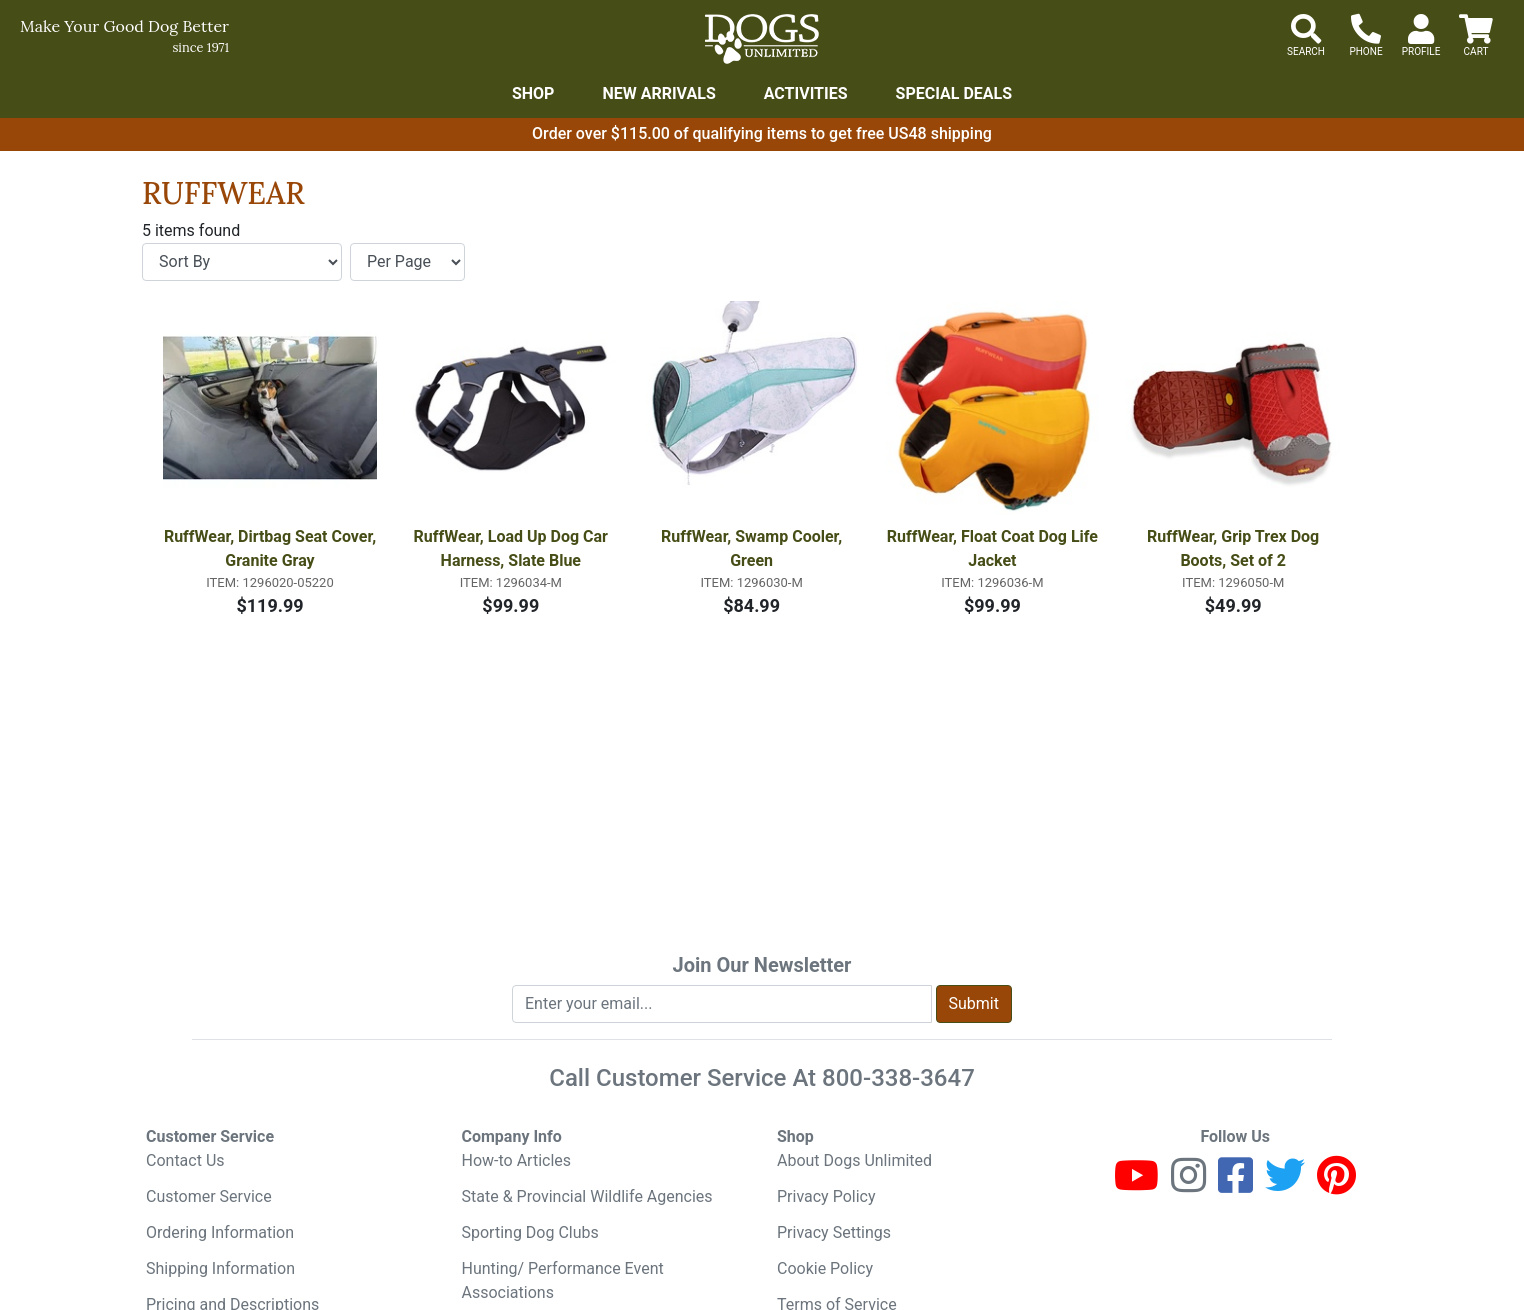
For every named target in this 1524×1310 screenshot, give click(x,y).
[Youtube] (1136, 1184)
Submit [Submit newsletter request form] (974, 1003)
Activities (806, 93)
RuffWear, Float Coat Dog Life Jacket (994, 548)
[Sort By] (242, 262)
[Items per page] (407, 262)
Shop (533, 93)
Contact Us (185, 1160)
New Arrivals (658, 93)
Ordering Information (220, 1232)
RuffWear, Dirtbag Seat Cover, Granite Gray (271, 548)
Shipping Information (220, 1268)
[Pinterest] (1336, 1184)
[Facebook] (1235, 1184)
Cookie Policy (825, 1268)
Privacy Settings (834, 1232)
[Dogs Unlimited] (762, 39)
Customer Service (209, 1196)
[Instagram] (1188, 1184)
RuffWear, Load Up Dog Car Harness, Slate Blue (513, 548)
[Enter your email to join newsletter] (722, 1004)
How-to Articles (517, 1160)
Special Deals (954, 93)
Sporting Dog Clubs (530, 1232)
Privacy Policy (826, 1196)
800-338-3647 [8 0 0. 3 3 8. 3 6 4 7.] (898, 1078)
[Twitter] (1285, 1184)
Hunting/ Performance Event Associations (563, 1280)
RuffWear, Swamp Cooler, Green (753, 548)
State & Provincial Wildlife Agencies (587, 1196)
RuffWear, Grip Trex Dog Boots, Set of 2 (1235, 548)
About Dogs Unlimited (854, 1160)
